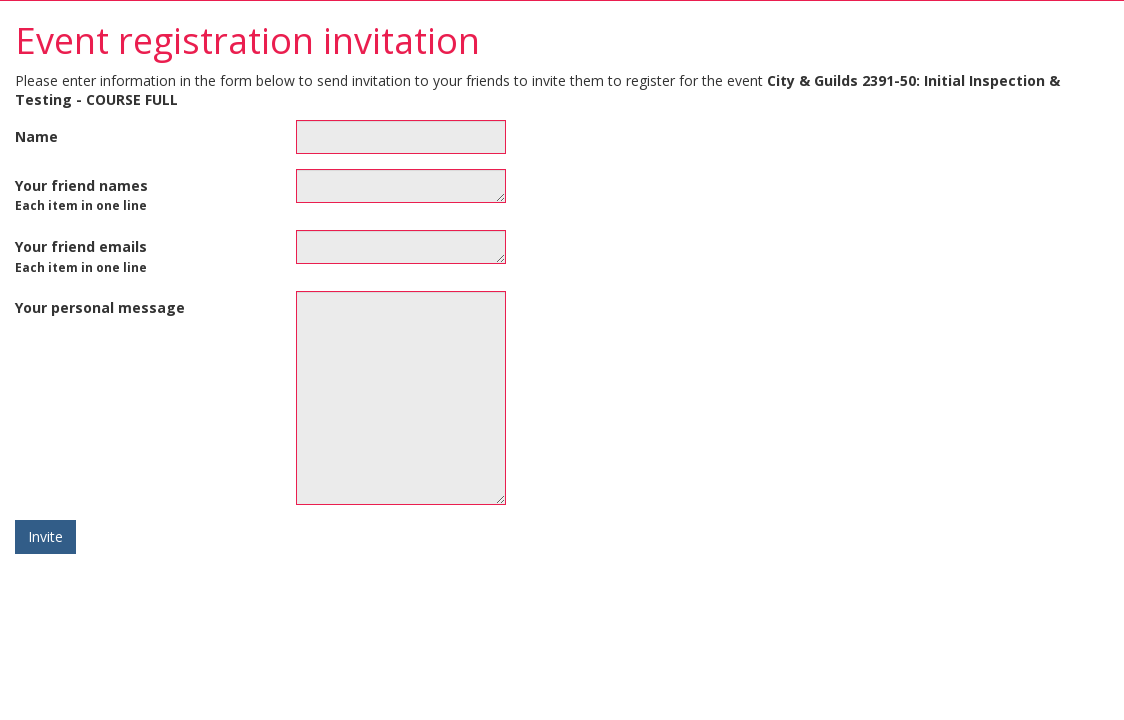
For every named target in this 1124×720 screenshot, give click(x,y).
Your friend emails (81, 256)
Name (36, 136)
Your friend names (81, 195)
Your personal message (100, 307)
